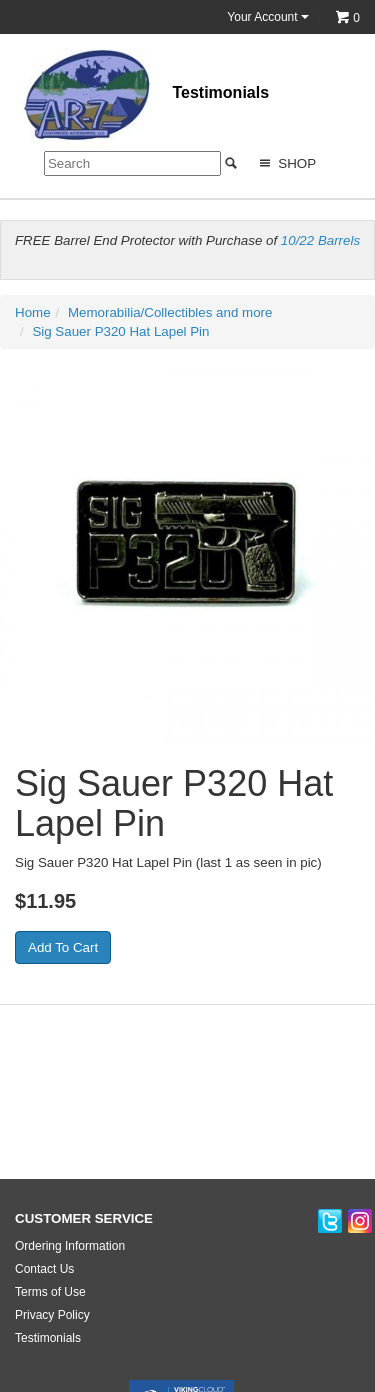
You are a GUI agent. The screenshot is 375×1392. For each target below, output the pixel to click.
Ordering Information (70, 1246)
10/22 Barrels (320, 240)
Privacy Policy (52, 1315)
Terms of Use (50, 1292)
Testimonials (220, 92)
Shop (285, 163)
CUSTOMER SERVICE (84, 1218)
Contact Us (44, 1269)
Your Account (268, 17)
